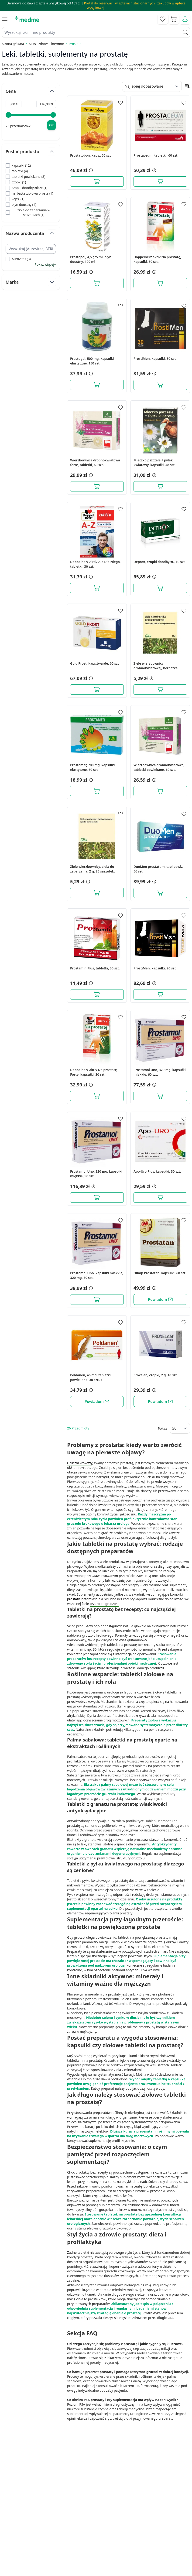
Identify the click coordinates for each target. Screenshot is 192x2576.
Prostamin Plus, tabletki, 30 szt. (95, 968)
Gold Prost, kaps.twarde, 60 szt (94, 663)
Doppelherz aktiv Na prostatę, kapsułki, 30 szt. (157, 259)
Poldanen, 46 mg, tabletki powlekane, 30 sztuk (90, 1377)
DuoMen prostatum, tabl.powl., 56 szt (158, 868)
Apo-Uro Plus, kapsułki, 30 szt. (157, 1171)
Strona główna (13, 43)
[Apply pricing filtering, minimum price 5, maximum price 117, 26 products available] (51, 125)
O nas (66, 2552)
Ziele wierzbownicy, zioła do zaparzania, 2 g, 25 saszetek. (92, 868)
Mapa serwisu (123, 2541)
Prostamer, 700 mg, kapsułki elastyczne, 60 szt (92, 767)
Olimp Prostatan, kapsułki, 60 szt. (160, 1273)
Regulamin (70, 2541)
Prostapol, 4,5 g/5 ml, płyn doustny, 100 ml (90, 259)
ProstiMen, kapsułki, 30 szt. (155, 358)
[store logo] (27, 19)
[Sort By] (152, 86)
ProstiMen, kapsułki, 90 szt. (155, 968)
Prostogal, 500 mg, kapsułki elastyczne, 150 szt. (92, 360)
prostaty (73, 1599)
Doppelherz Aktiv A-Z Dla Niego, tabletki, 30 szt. (95, 564)
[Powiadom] (160, 1299)
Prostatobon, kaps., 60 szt (90, 155)
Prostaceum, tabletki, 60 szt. (156, 155)
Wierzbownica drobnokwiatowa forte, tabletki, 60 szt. (95, 462)
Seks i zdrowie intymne (46, 43)
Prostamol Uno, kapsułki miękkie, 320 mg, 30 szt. (96, 1275)
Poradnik (119, 2530)
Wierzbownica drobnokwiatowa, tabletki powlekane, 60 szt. (159, 767)
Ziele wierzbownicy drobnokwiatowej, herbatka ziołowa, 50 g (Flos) (156, 665)
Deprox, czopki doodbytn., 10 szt (159, 562)
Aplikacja (119, 2569)
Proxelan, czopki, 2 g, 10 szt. (156, 1375)
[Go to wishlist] (163, 19)
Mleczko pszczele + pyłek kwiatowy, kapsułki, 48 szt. (154, 462)
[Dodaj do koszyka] (97, 181)
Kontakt (67, 2530)
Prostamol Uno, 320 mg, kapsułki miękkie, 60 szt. (160, 1072)
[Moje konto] (185, 19)
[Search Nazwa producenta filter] (31, 249)
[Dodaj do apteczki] (120, 102)
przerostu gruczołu (104, 1603)
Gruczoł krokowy (79, 1463)
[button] (90, 170)
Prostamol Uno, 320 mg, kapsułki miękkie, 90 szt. (96, 1173)
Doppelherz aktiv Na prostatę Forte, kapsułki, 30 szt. (93, 1072)
